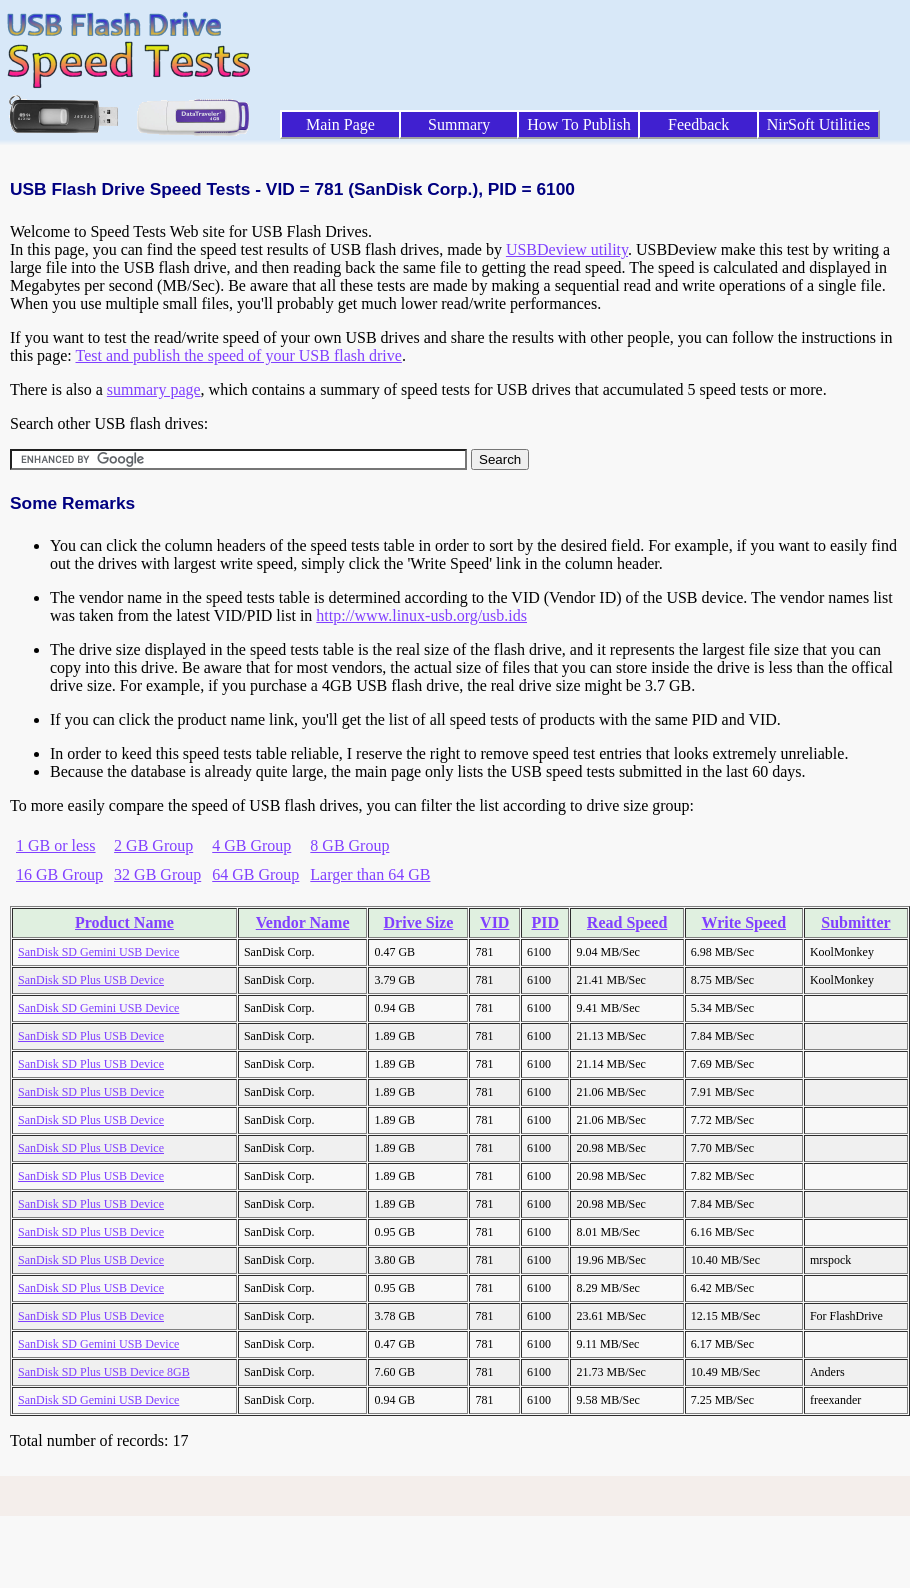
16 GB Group (59, 874)
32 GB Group (157, 874)
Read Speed (627, 922)
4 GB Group (251, 845)
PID (545, 922)
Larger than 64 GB (370, 874)
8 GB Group (349, 845)
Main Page (340, 124)
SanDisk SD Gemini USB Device (98, 952)
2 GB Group (153, 845)
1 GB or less (56, 845)
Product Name (124, 922)
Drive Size (419, 922)
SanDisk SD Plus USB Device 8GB (104, 1372)
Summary (459, 124)
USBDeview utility (567, 249)
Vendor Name (303, 922)
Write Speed (743, 922)
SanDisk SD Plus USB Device (91, 980)
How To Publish (579, 124)
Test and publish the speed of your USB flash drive (238, 355)
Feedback (698, 124)
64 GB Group (255, 874)
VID (494, 922)
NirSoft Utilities (819, 124)
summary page (154, 389)
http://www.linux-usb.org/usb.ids (421, 615)
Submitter (855, 922)
